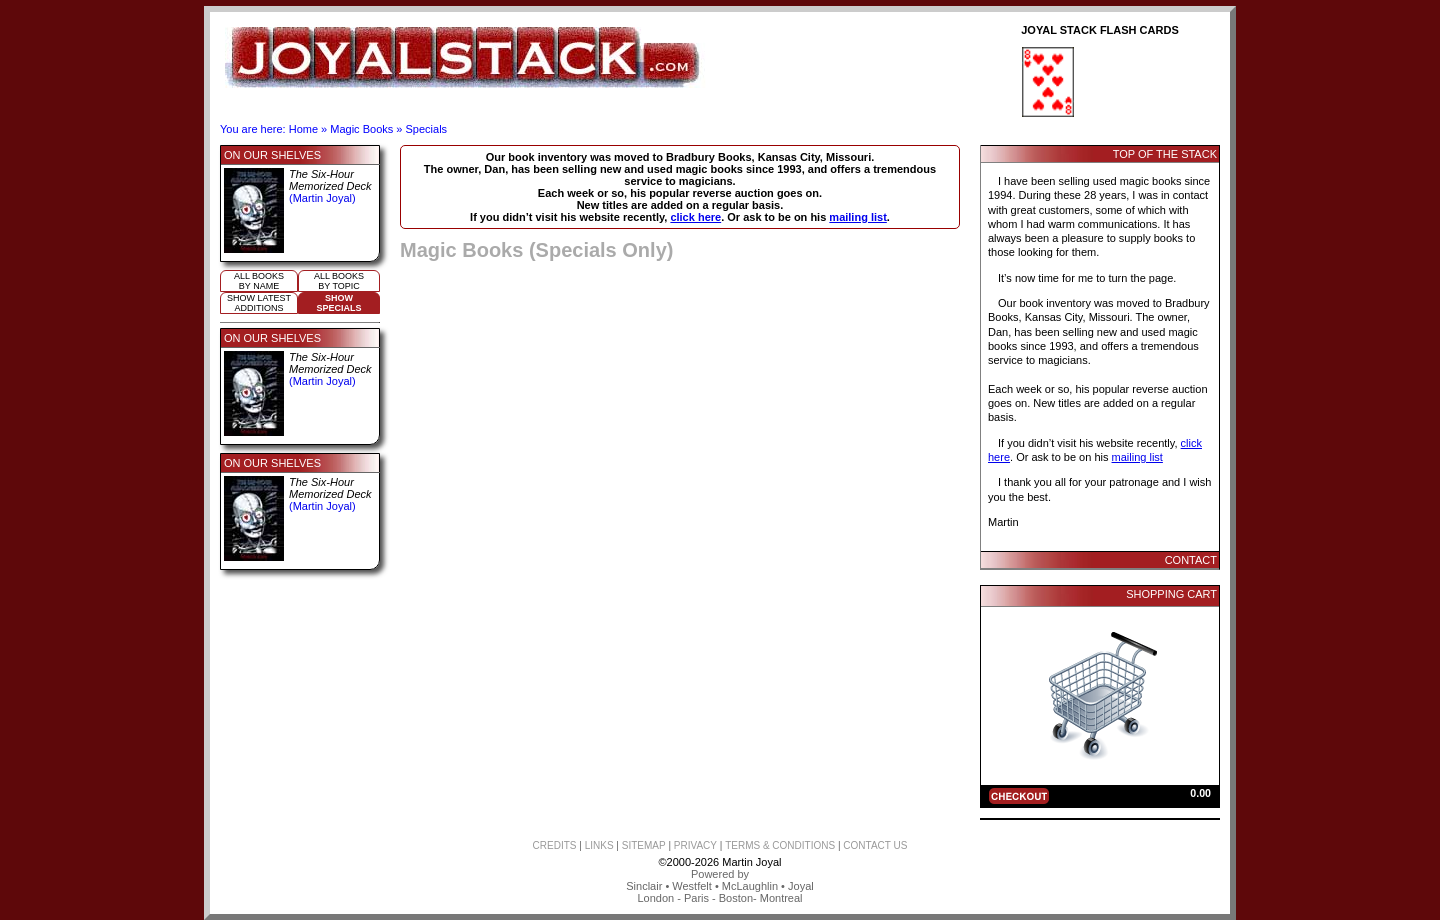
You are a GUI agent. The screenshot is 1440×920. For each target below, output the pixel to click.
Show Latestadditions (259, 303)
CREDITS (555, 845)
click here (695, 217)
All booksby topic (339, 281)
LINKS (599, 845)
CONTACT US (875, 845)
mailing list (857, 217)
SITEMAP (644, 845)
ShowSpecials (338, 303)
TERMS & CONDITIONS (780, 845)
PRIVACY (695, 845)
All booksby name (259, 281)
